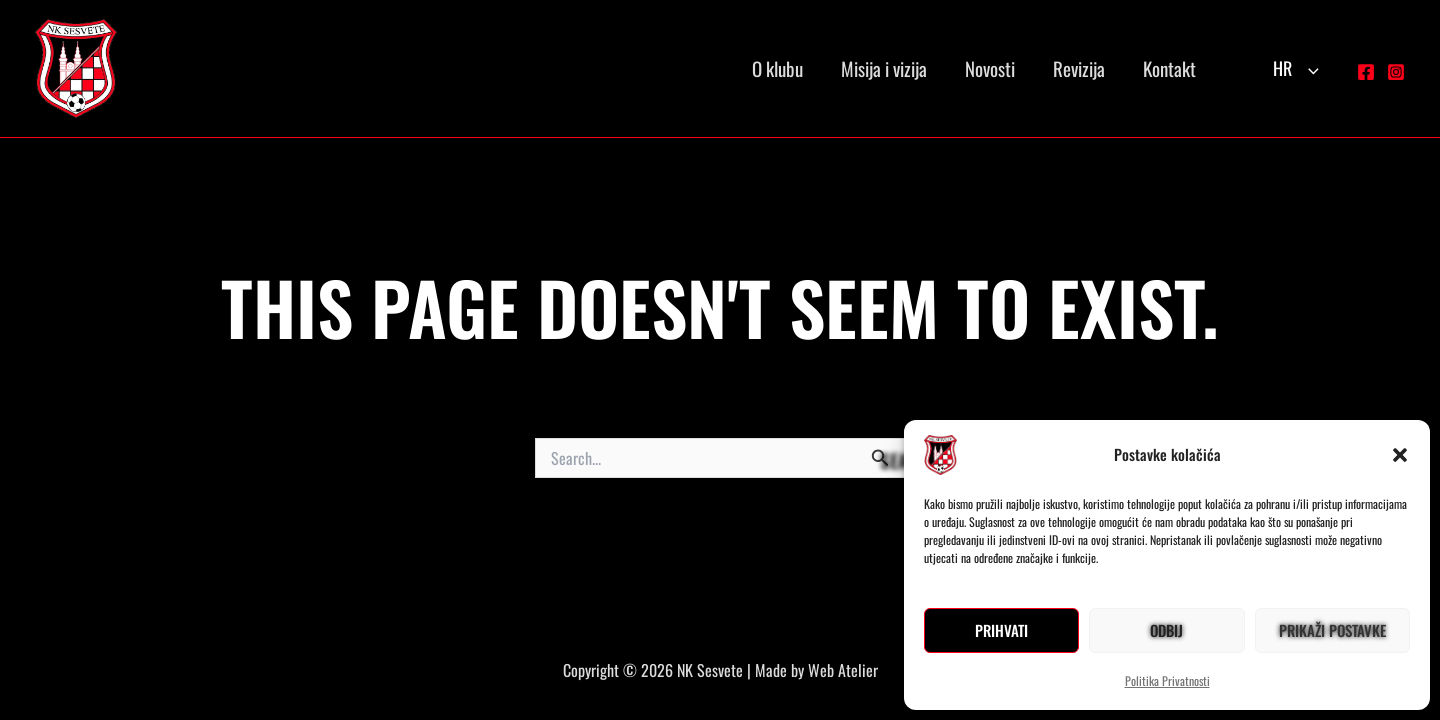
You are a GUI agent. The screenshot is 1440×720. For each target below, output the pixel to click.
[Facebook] (1366, 72)
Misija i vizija (884, 68)
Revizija (1079, 68)
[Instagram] (1396, 72)
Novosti (990, 68)
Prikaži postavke (1332, 630)
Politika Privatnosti (1167, 680)
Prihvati (1001, 630)
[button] (1400, 455)
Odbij (1166, 630)
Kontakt (1169, 68)
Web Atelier (843, 670)
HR (1296, 68)
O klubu (777, 68)
